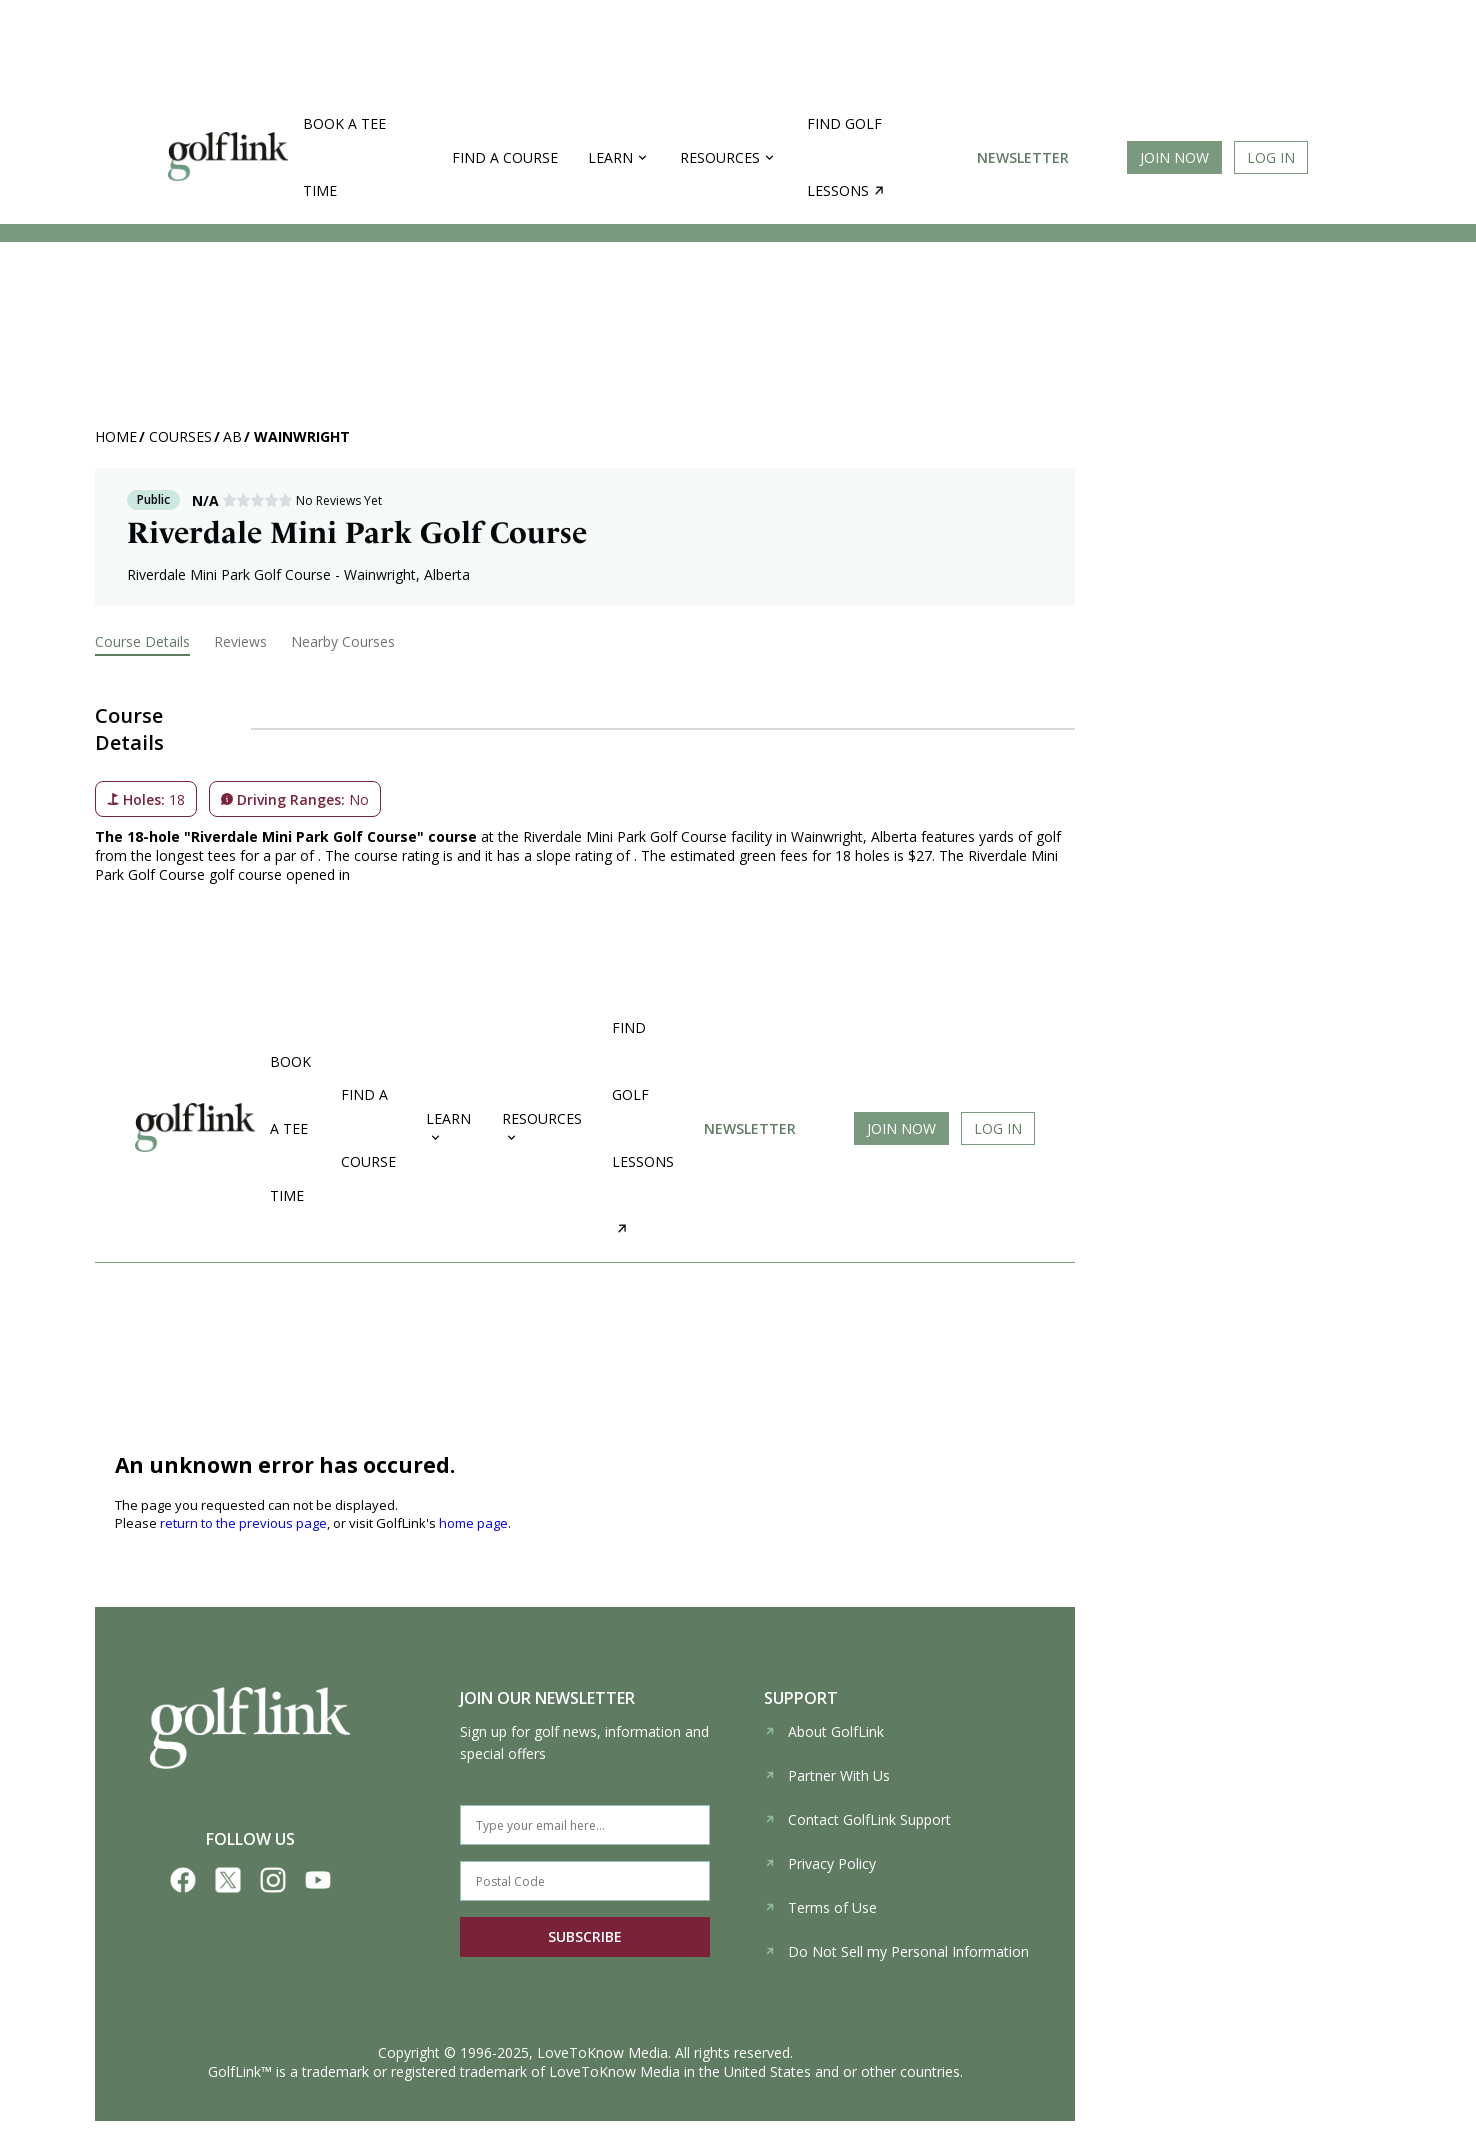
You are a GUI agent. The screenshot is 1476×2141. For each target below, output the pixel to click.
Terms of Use (820, 1907)
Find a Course (505, 157)
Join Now (1174, 157)
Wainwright (302, 436)
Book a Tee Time (344, 157)
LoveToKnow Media (602, 2052)
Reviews (240, 641)
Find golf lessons (845, 157)
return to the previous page (243, 1523)
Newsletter (1023, 157)
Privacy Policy (820, 1863)
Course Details (142, 641)
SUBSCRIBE (585, 1936)
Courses (180, 436)
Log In (1271, 157)
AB (232, 436)
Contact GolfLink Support (857, 1819)
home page (473, 1523)
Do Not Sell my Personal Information (896, 1951)
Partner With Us (827, 1775)
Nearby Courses (343, 641)
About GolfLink (824, 1731)
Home (116, 436)
